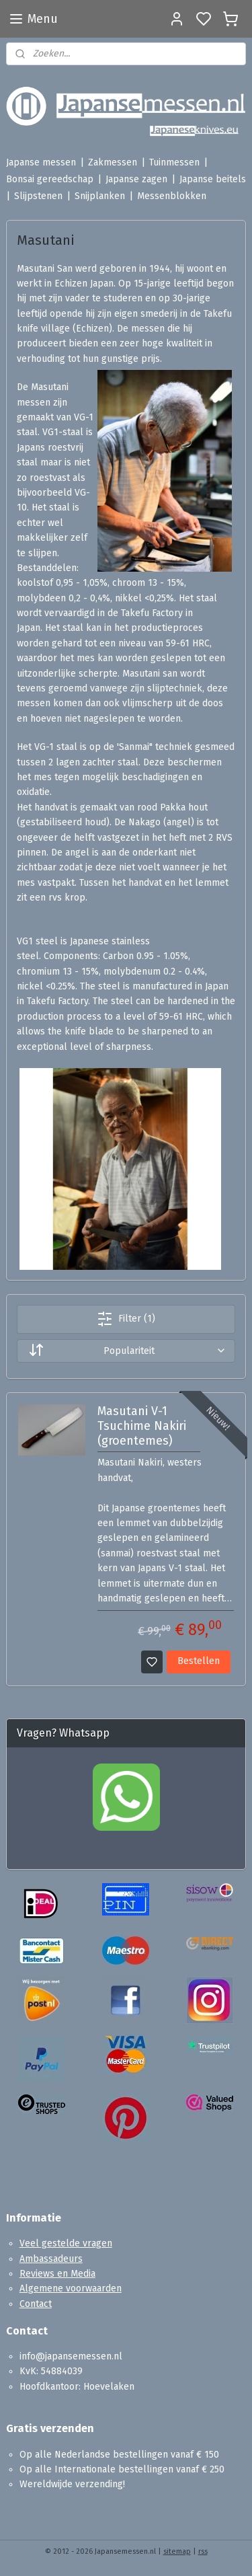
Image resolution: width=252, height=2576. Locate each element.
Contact (35, 2304)
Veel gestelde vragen (65, 2243)
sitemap (177, 2551)
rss (203, 2551)
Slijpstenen (38, 196)
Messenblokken (171, 196)
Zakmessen (112, 162)
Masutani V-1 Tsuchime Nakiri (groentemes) (141, 1426)
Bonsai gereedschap (49, 179)
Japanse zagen (136, 179)
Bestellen (198, 1661)
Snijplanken (100, 196)
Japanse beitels (212, 179)
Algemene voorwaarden (70, 2288)
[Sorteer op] (126, 1351)
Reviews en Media (57, 2273)
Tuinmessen (174, 162)
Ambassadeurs (51, 2259)
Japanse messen (41, 162)
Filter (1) (126, 1319)
